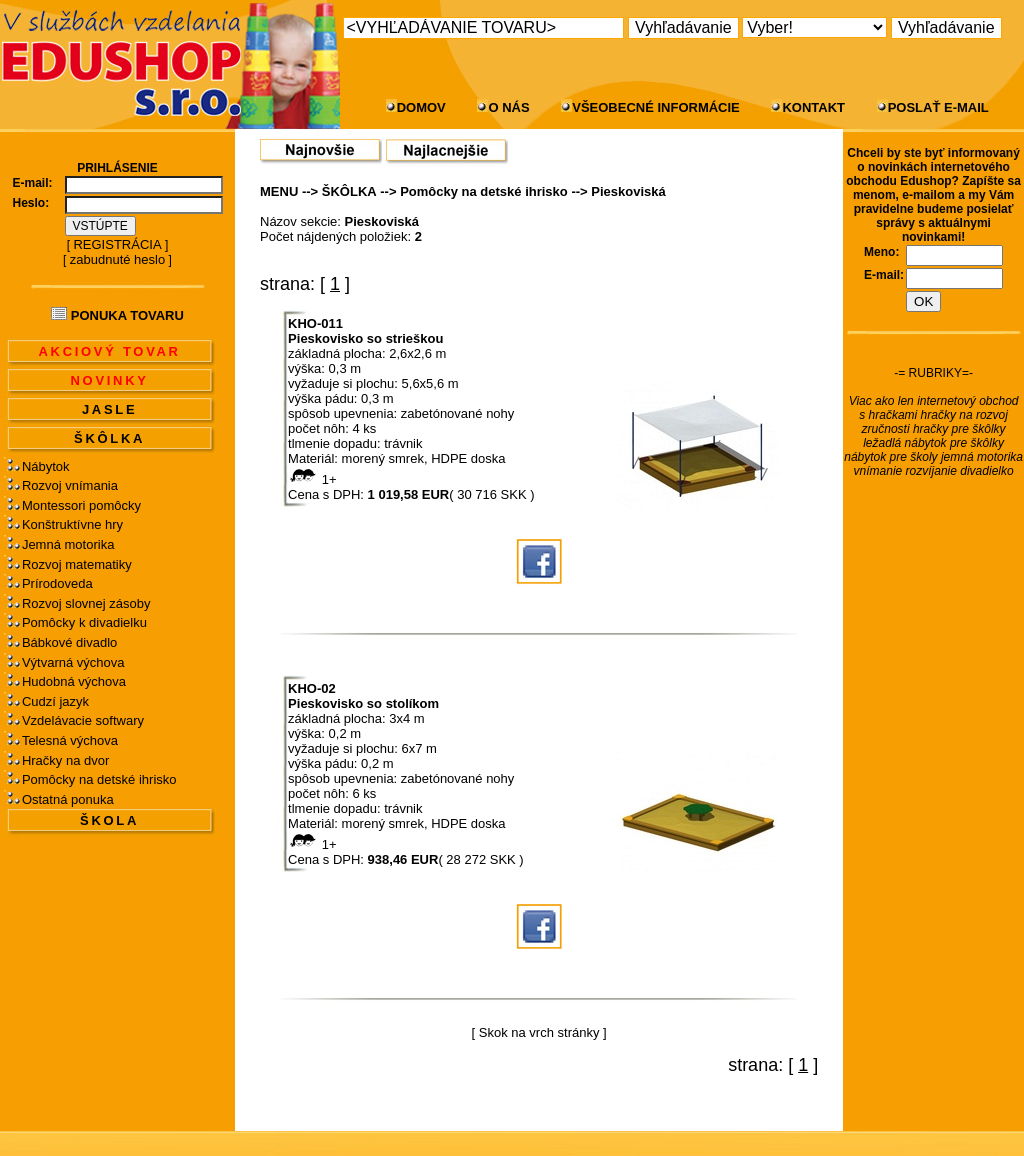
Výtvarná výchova (73, 662)
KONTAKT (813, 107)
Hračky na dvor (65, 760)
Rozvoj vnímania (70, 485)
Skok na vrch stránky (539, 1032)
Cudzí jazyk (55, 701)
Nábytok (46, 466)
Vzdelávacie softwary (83, 720)
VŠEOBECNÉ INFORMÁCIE (656, 107)
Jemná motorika (68, 544)
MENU (279, 191)
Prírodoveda (57, 583)
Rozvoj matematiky (77, 564)
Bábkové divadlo (69, 642)
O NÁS (508, 107)
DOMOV (421, 107)
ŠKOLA (109, 820)
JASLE (109, 409)
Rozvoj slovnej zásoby (86, 603)
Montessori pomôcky (81, 505)
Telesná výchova (70, 740)
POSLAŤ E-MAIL (938, 107)
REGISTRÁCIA (117, 244)
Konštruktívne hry (72, 524)
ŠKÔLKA (109, 438)
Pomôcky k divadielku (84, 622)
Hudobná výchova (74, 681)
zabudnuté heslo (117, 259)
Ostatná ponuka (68, 799)
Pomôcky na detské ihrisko (99, 779)
